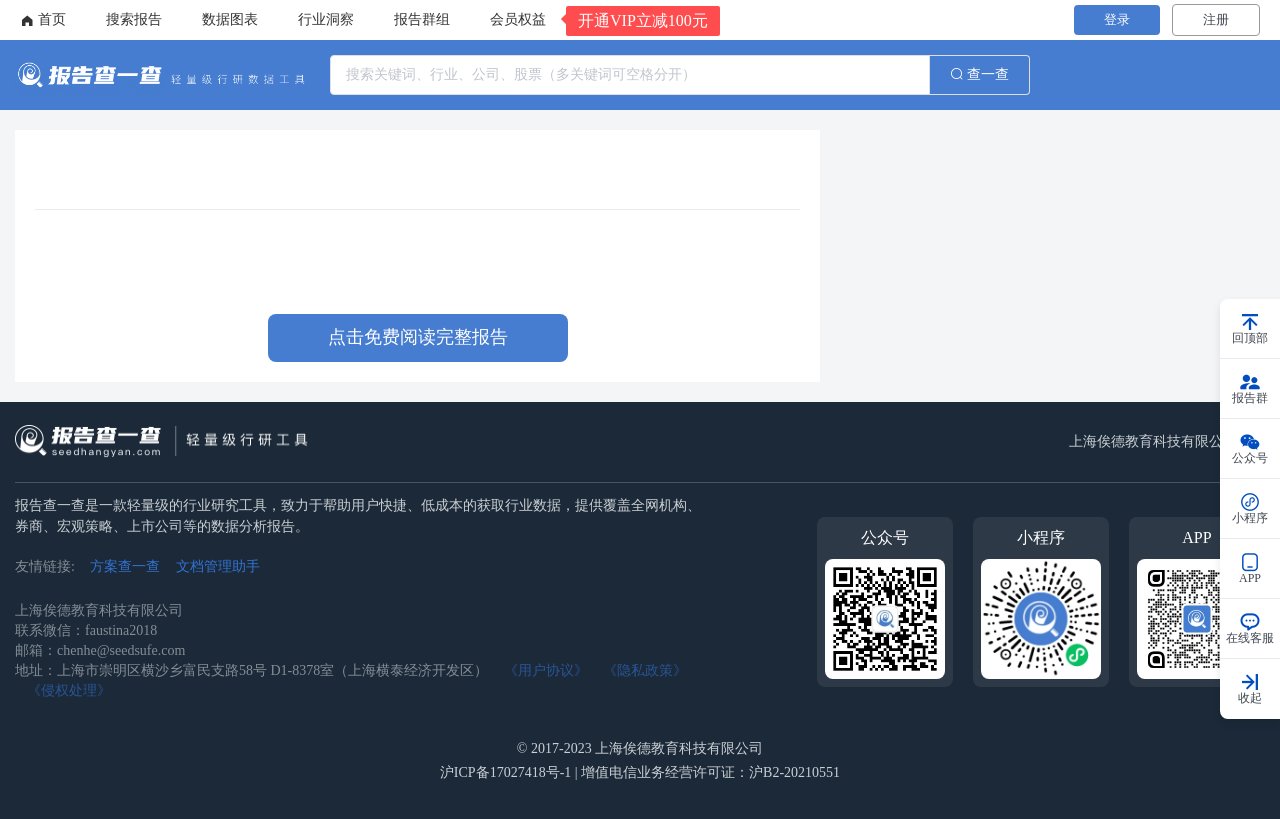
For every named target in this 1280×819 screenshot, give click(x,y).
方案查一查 (125, 566)
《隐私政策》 (645, 670)
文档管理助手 (218, 566)
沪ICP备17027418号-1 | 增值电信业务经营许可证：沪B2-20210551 (640, 772)
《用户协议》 (546, 670)
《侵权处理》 (69, 690)
